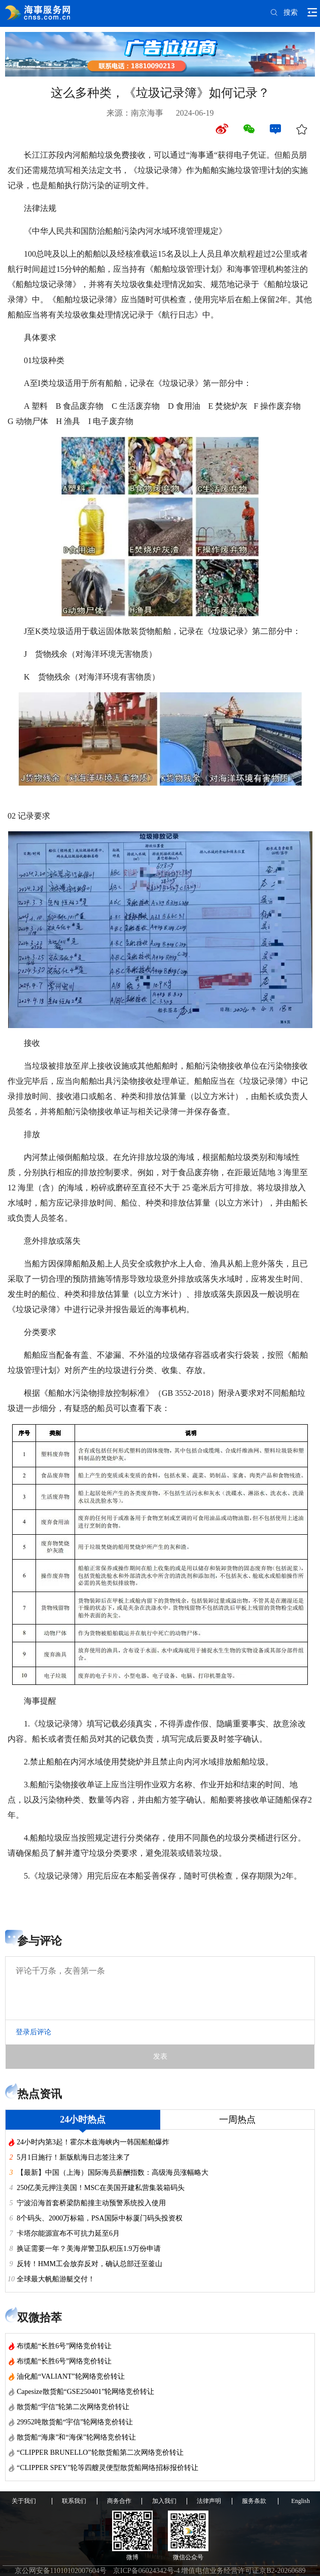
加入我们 (164, 2500)
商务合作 (119, 2500)
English (300, 2500)
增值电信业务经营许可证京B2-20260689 (243, 2570)
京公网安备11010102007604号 (60, 2570)
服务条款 (254, 2500)
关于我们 (24, 2500)
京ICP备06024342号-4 (146, 2570)
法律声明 (209, 2500)
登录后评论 (33, 2032)
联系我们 (74, 2500)
